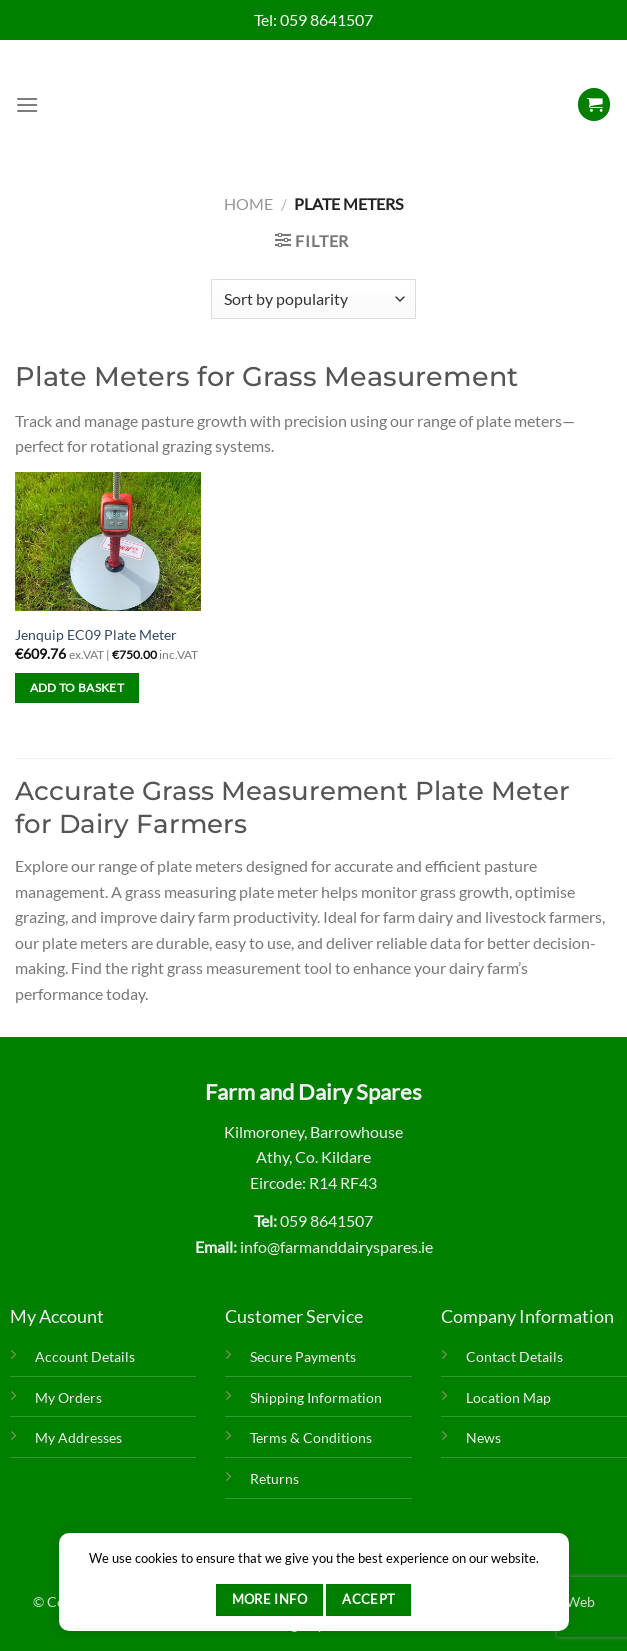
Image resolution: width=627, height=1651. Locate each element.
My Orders (68, 1397)
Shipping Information (316, 1397)
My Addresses (78, 1437)
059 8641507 (326, 19)
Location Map (508, 1397)
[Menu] (27, 104)
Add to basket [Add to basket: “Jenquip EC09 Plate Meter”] (77, 687)
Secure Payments (303, 1356)
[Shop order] (313, 299)
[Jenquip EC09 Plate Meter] (108, 542)
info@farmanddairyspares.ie (336, 1246)
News (483, 1437)
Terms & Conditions (311, 1437)
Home (248, 203)
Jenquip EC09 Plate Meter (96, 634)
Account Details (85, 1356)
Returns (274, 1478)
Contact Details (514, 1356)
